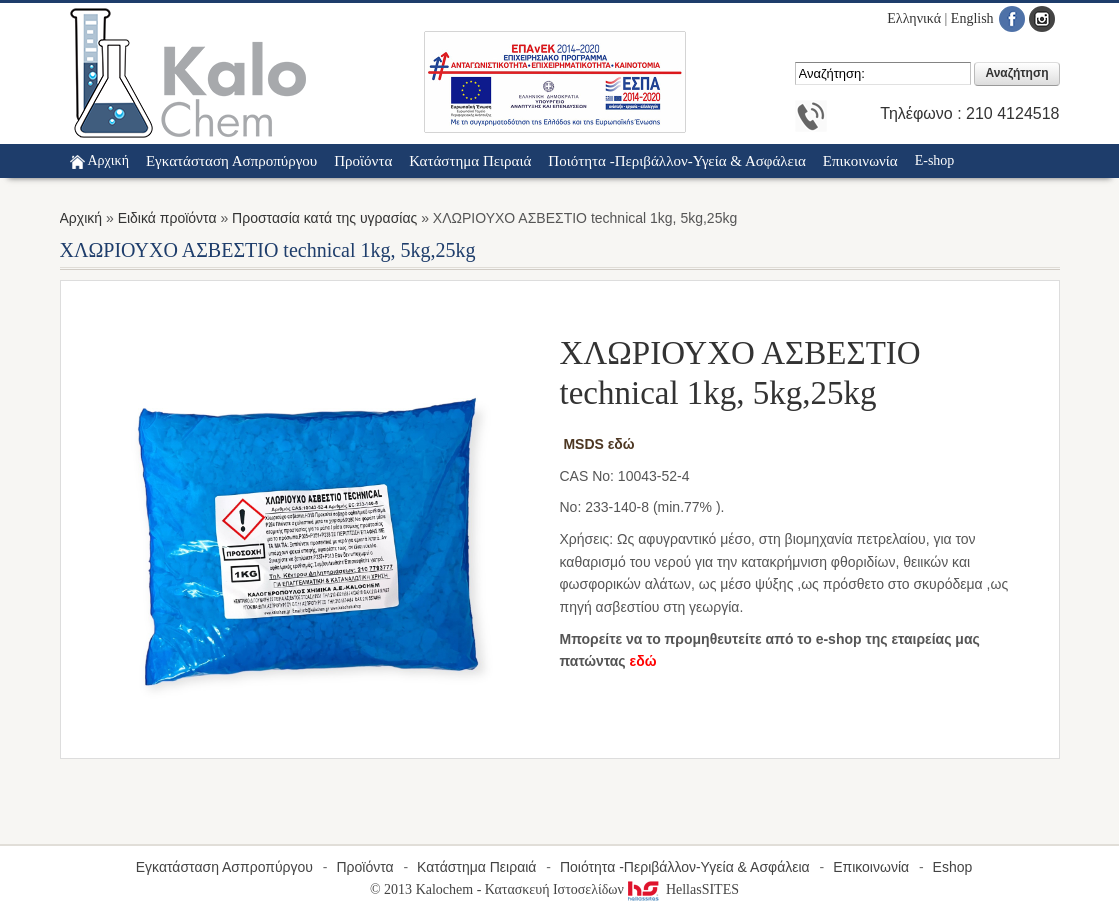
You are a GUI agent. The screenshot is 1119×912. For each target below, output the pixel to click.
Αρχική (108, 160)
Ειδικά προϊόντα (167, 218)
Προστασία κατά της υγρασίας (324, 218)
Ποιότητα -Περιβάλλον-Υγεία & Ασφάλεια (685, 867)
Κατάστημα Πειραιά (476, 867)
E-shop (935, 160)
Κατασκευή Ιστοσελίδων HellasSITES (612, 889)
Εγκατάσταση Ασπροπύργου (224, 867)
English (972, 18)
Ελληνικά (914, 18)
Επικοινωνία (871, 867)
